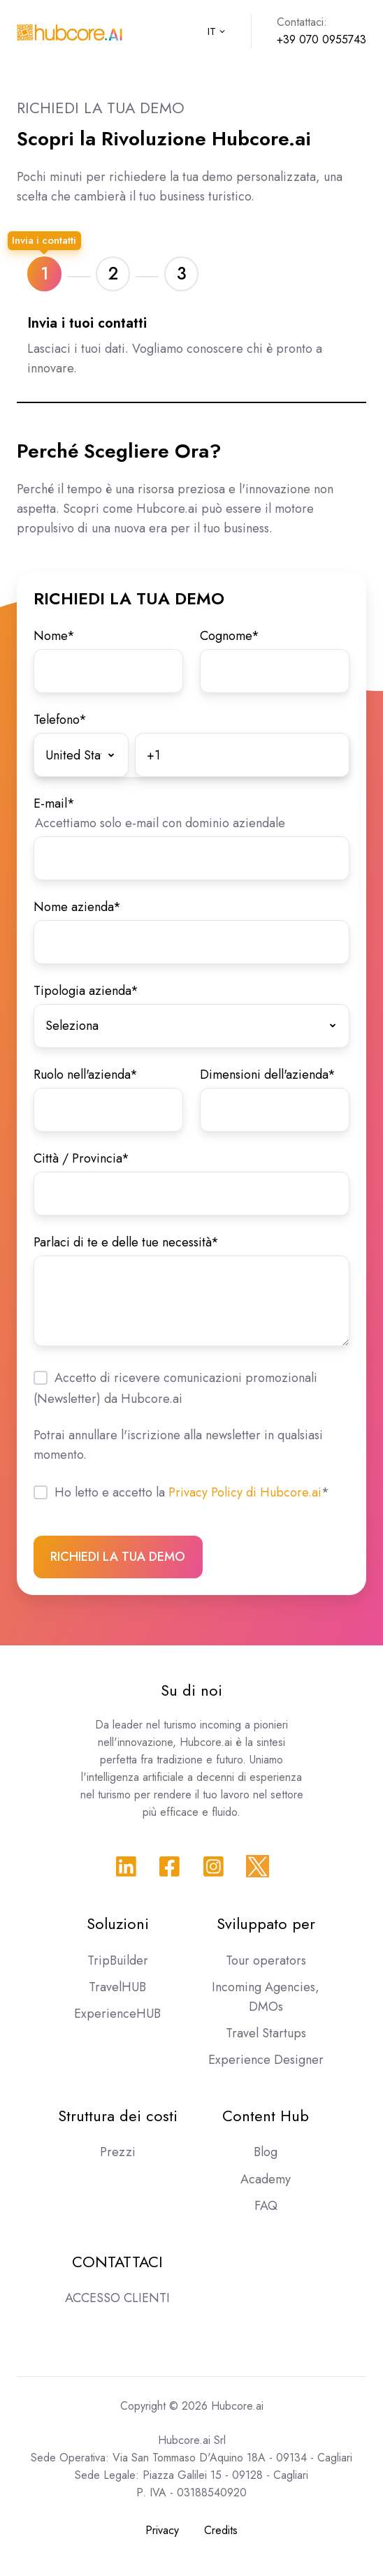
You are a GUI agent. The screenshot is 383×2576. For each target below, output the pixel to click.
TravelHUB (117, 1987)
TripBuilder (117, 1960)
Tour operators (266, 1960)
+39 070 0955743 (321, 39)
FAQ (265, 2206)
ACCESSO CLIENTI (117, 2298)
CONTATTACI (117, 2262)
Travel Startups (266, 2033)
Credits (221, 2530)
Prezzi (118, 2152)
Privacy (162, 2530)
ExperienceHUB (117, 2013)
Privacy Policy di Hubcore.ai (244, 1492)
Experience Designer (266, 2060)
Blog (265, 2152)
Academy (265, 2179)
